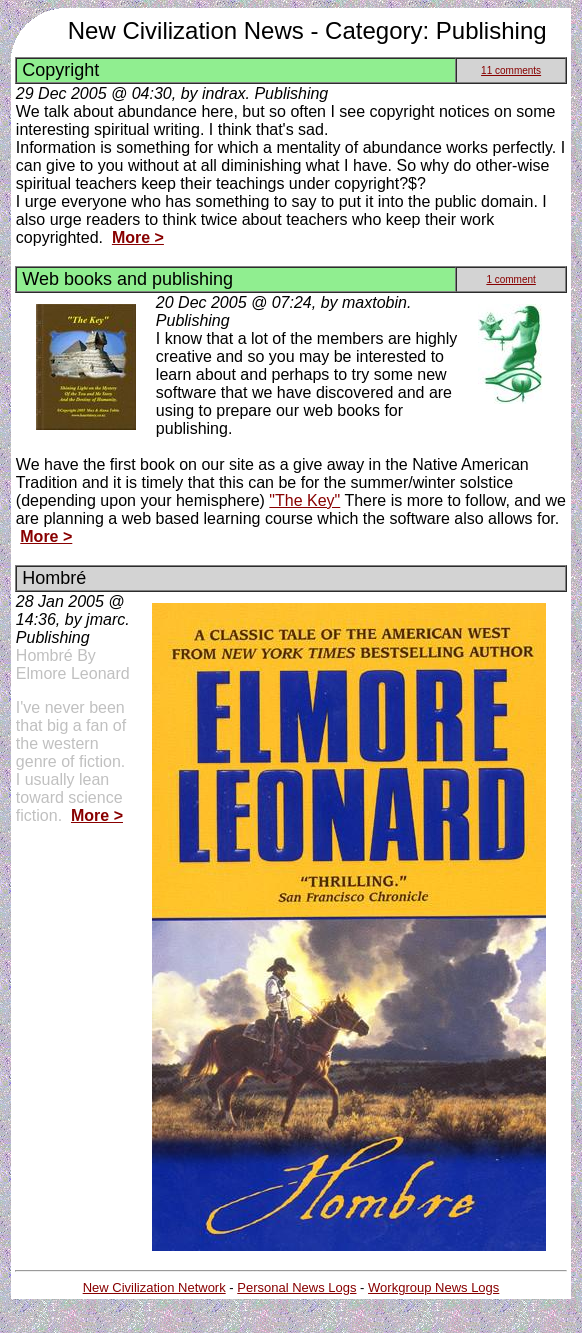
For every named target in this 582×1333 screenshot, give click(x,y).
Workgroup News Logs (433, 1287)
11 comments (511, 70)
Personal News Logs (296, 1287)
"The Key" (304, 500)
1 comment (510, 279)
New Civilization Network (154, 1287)
